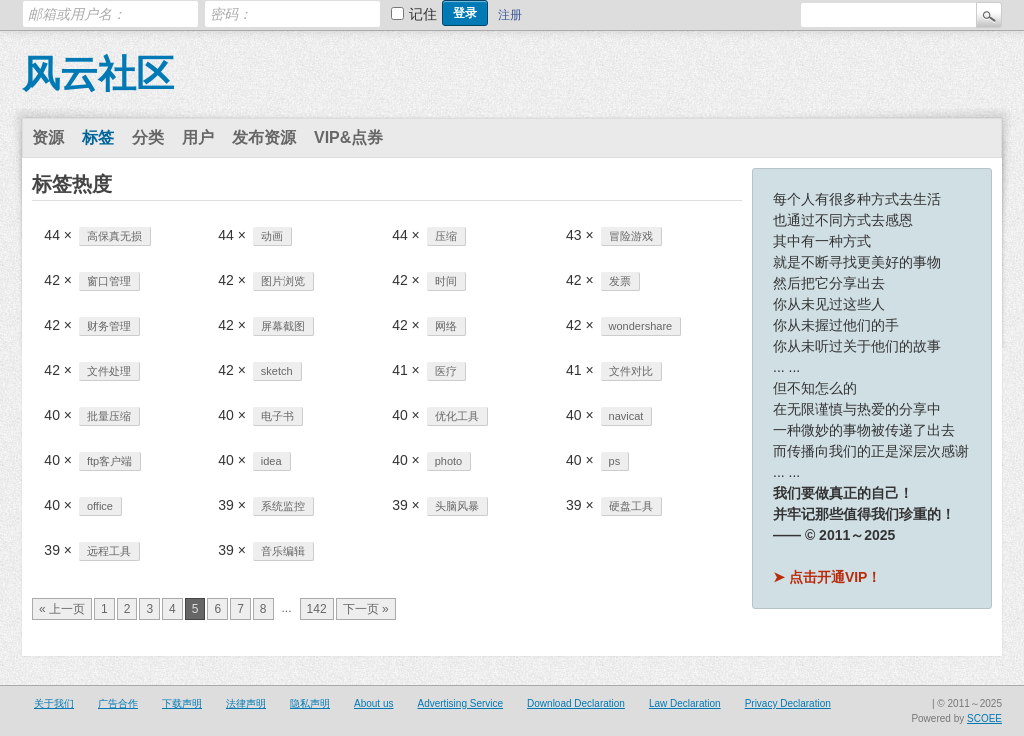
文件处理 (109, 371)
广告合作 (118, 703)
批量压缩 (109, 416)
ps (615, 461)
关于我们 (54, 703)
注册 (510, 15)
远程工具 (109, 551)
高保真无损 (114, 236)
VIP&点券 (348, 137)
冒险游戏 (631, 236)
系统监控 (283, 506)
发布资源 (264, 137)
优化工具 (457, 416)
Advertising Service (460, 703)
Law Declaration (685, 703)
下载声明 (182, 703)
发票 (620, 281)
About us (373, 703)
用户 (198, 137)
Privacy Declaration (788, 703)
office (100, 506)
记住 (423, 14)
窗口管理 (109, 281)
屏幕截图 (283, 326)
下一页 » (366, 609)
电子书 (277, 416)
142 (317, 609)
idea (271, 461)
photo (449, 461)
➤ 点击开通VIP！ (827, 577)
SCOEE (984, 718)
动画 (272, 236)
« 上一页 (62, 609)
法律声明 (246, 703)
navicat (626, 416)
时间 (446, 281)
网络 (446, 326)
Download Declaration (576, 703)
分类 (148, 137)
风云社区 (98, 74)
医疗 (446, 371)
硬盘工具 (631, 506)
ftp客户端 (109, 461)
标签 (98, 137)
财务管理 (109, 326)
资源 (48, 137)
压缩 (446, 236)
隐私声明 (310, 703)
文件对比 (631, 371)
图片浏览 (283, 281)
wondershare (641, 326)
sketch (277, 371)
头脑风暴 (457, 506)
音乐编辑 (283, 551)
